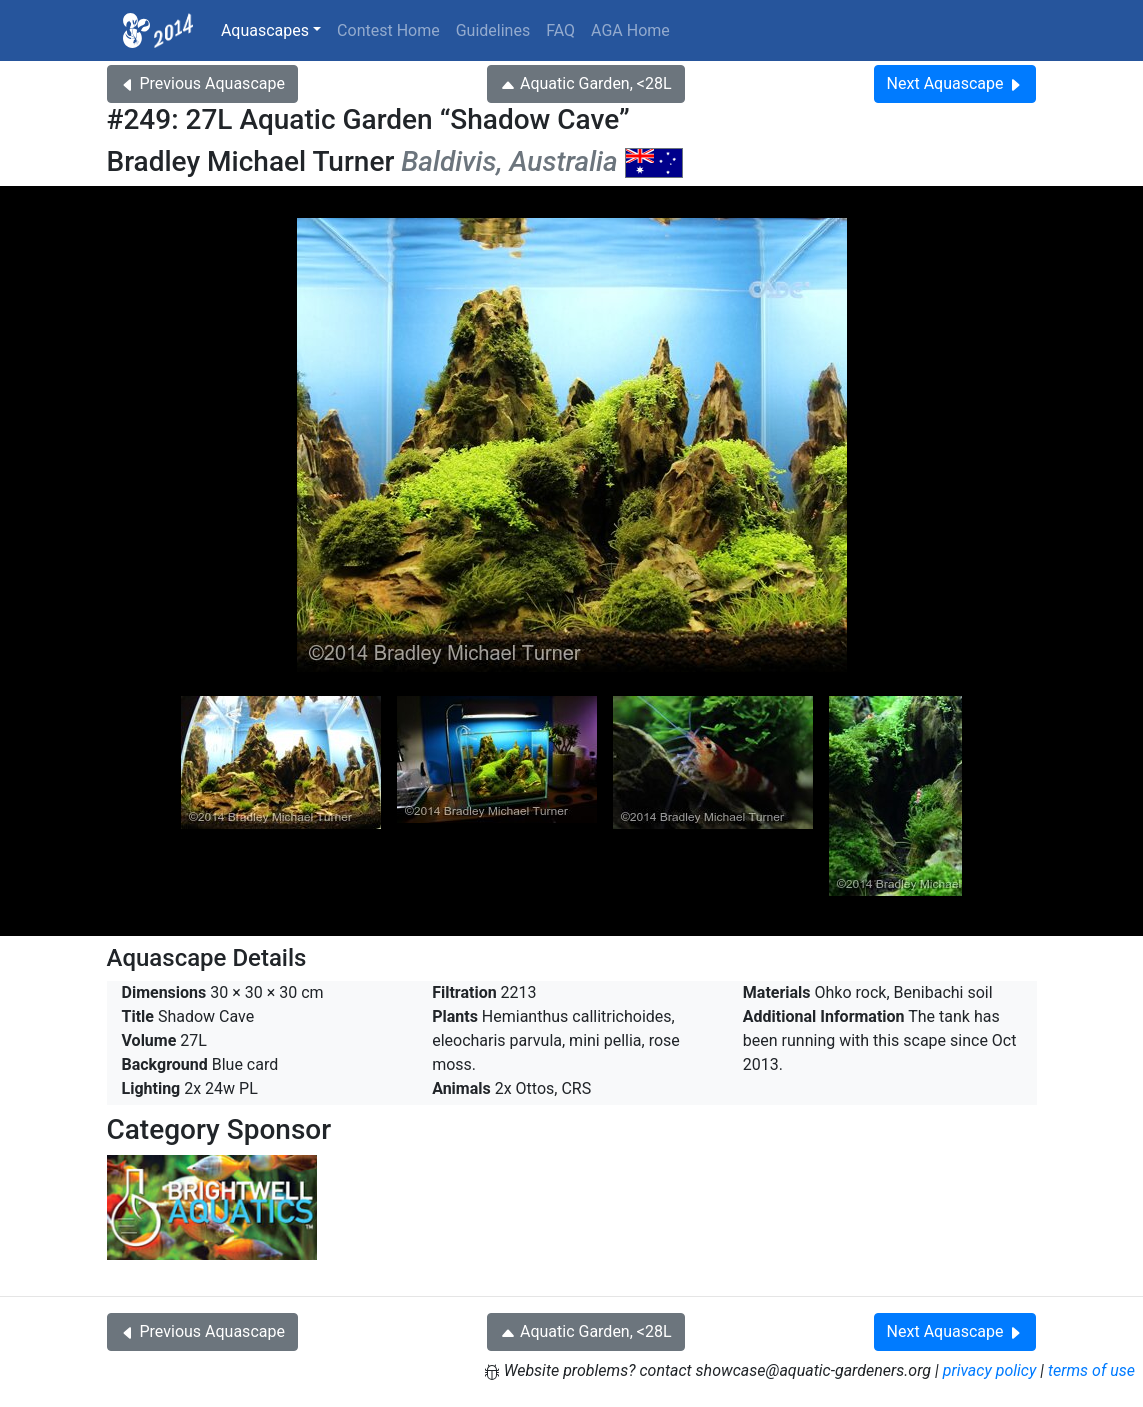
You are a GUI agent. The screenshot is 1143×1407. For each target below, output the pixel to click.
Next (955, 83)
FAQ (560, 30)
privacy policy (990, 1370)
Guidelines (493, 30)
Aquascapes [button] (265, 30)
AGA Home (630, 30)
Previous (202, 83)
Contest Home (388, 30)
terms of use (1091, 1370)
